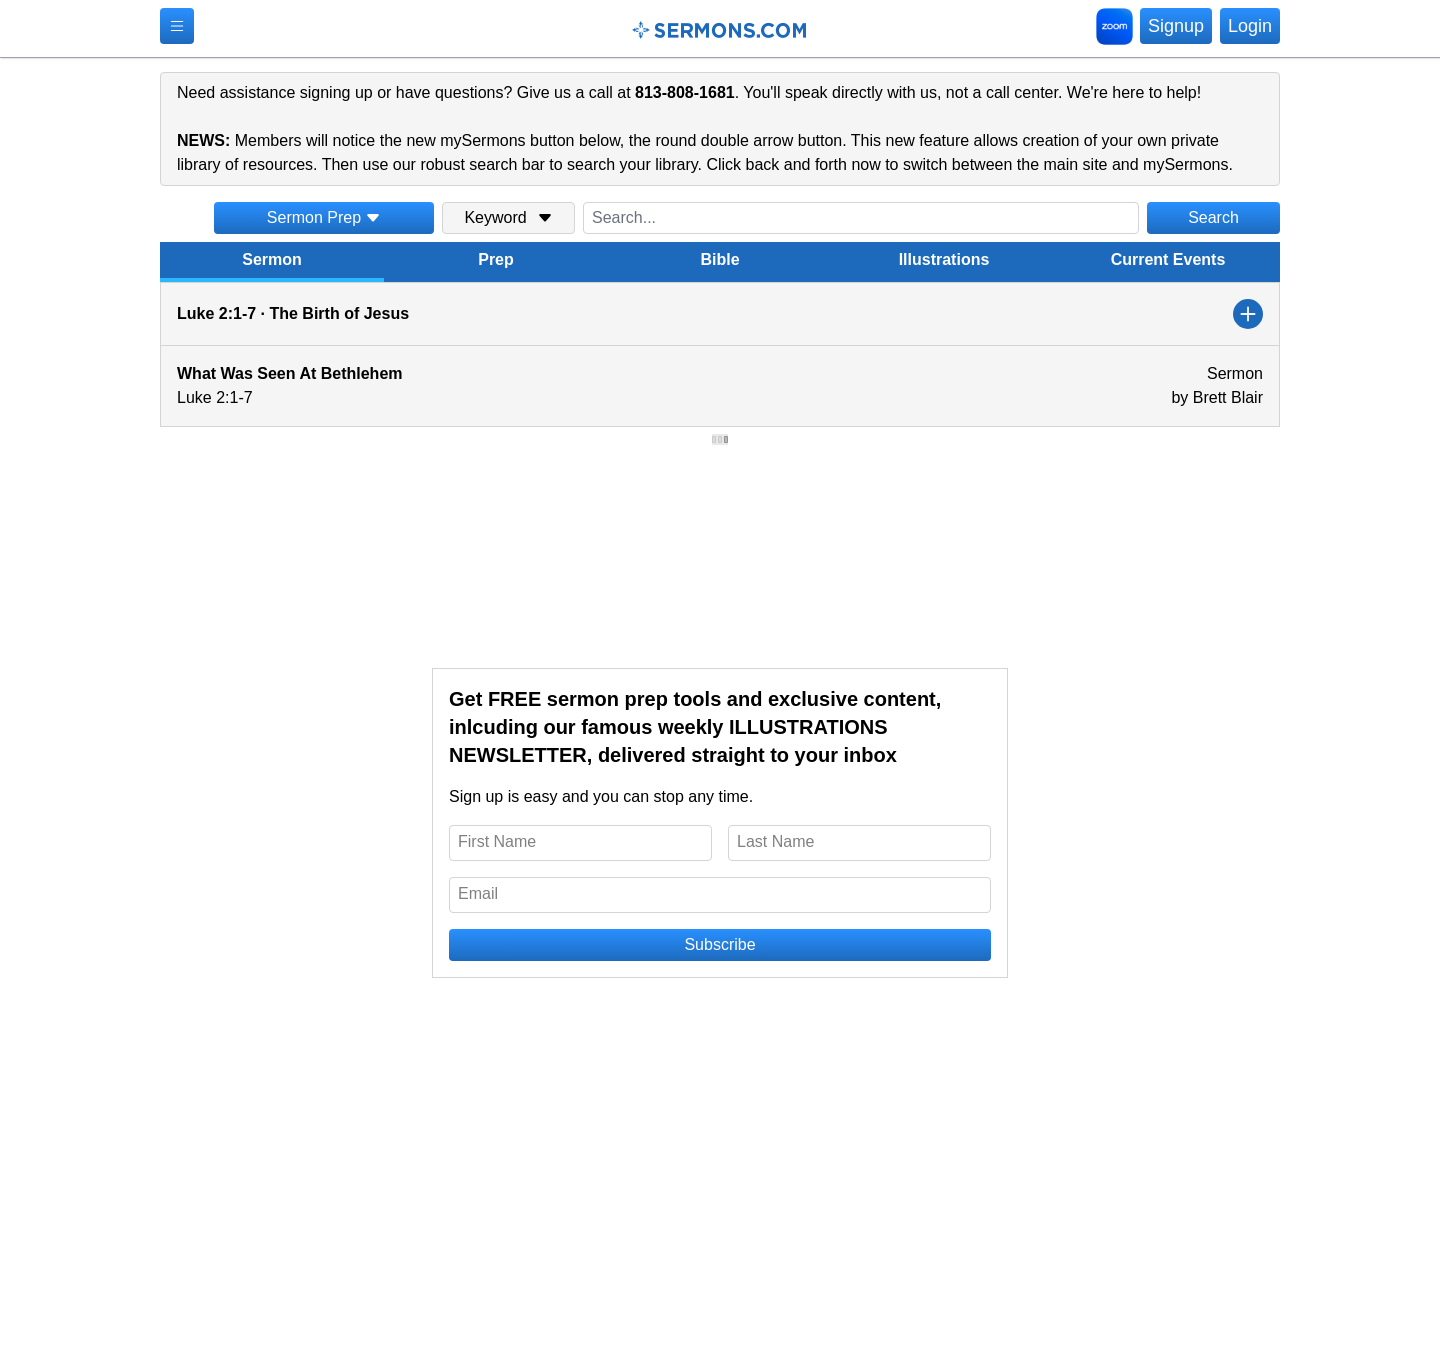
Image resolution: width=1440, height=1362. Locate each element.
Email (478, 893)
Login (1250, 26)
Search (1213, 217)
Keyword (508, 217)
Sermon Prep (324, 217)
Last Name (775, 841)
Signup (1176, 26)
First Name (497, 841)
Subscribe (719, 944)
